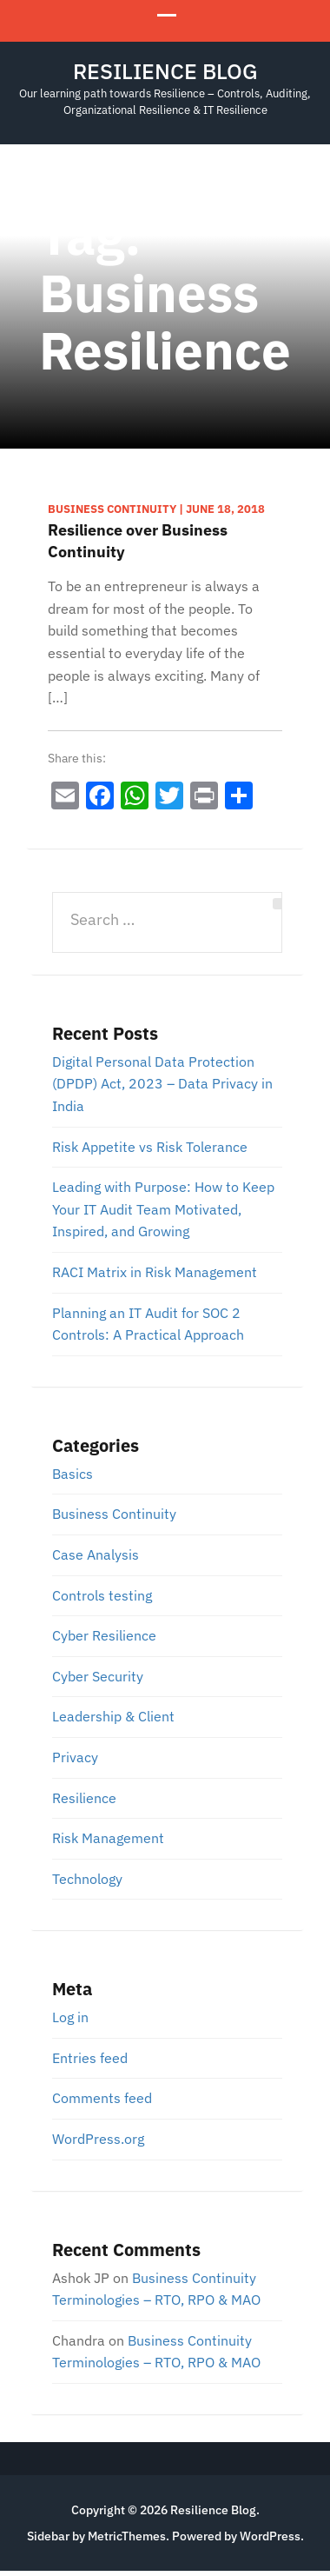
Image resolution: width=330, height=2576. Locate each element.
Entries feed (90, 2058)
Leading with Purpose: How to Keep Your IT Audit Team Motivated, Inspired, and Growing (163, 1209)
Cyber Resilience (104, 1635)
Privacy (75, 1757)
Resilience (84, 1798)
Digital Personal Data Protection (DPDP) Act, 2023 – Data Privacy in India (162, 1084)
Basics (72, 1473)
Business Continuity (114, 1513)
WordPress (270, 2536)
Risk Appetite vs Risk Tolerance (150, 1146)
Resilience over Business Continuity (138, 541)
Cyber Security (97, 1676)
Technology (87, 1878)
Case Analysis (95, 1554)
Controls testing (102, 1595)
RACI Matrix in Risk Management (154, 1272)
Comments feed (102, 2098)
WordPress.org (98, 2138)
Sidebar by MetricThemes (96, 2536)
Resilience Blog (165, 71)
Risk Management (108, 1838)
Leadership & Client (113, 1716)
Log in (70, 2017)
